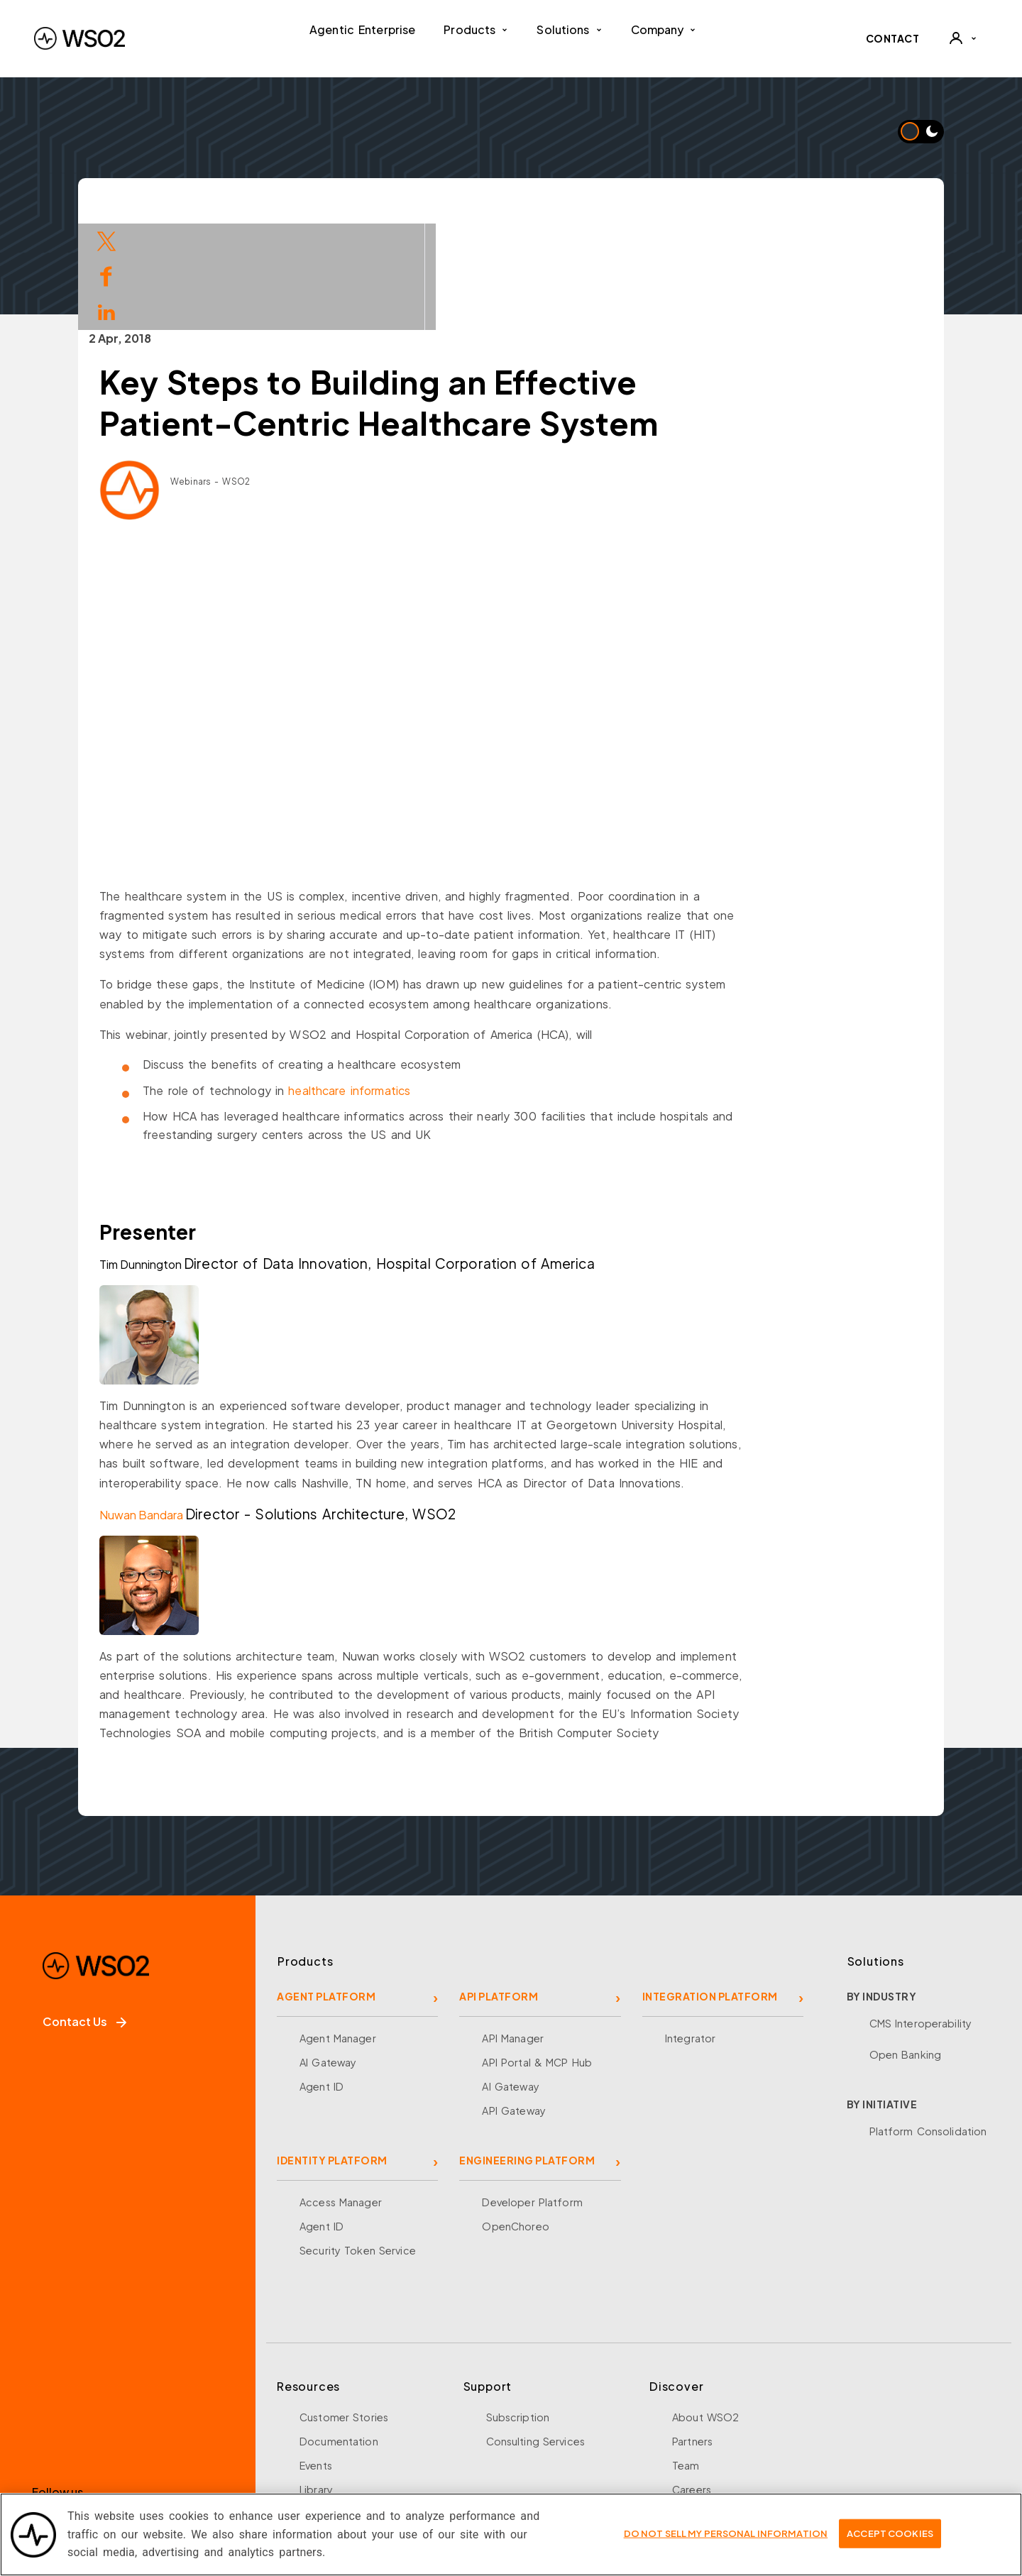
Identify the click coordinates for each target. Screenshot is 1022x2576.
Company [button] (664, 29)
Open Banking (905, 1948)
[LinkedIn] (143, 2423)
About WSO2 (705, 2310)
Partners (692, 2334)
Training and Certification (363, 2455)
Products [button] (476, 29)
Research (323, 2431)
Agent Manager (338, 1931)
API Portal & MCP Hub (537, 1955)
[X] (96, 2423)
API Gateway (513, 2004)
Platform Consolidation (928, 2024)
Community (701, 2431)
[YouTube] (191, 2423)
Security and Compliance (736, 2455)
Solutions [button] (569, 29)
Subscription (518, 2310)
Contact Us (84, 1915)
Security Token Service (358, 2143)
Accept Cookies (890, 2532)
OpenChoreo (515, 2119)
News (685, 2407)
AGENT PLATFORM (326, 1889)
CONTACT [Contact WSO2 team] (893, 38)
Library (316, 2383)
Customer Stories (344, 2310)
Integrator (690, 1931)
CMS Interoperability (920, 1916)
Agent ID (322, 1980)
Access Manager (341, 2095)
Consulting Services (535, 2334)
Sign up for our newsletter (115, 2482)
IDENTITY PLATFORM (332, 2053)
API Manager (512, 1931)
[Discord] (239, 2423)
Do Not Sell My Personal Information (726, 2532)
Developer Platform (532, 2095)
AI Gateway (328, 1955)
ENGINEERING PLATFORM (527, 2053)
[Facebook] (48, 2423)
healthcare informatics (419, 983)
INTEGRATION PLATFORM (710, 1889)
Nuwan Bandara (211, 1408)
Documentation (339, 2334)
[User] (962, 38)
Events (316, 2358)
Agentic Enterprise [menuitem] (362, 29)
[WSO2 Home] (79, 38)
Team (686, 2358)
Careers (691, 2383)
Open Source (334, 2407)
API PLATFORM (498, 1889)
